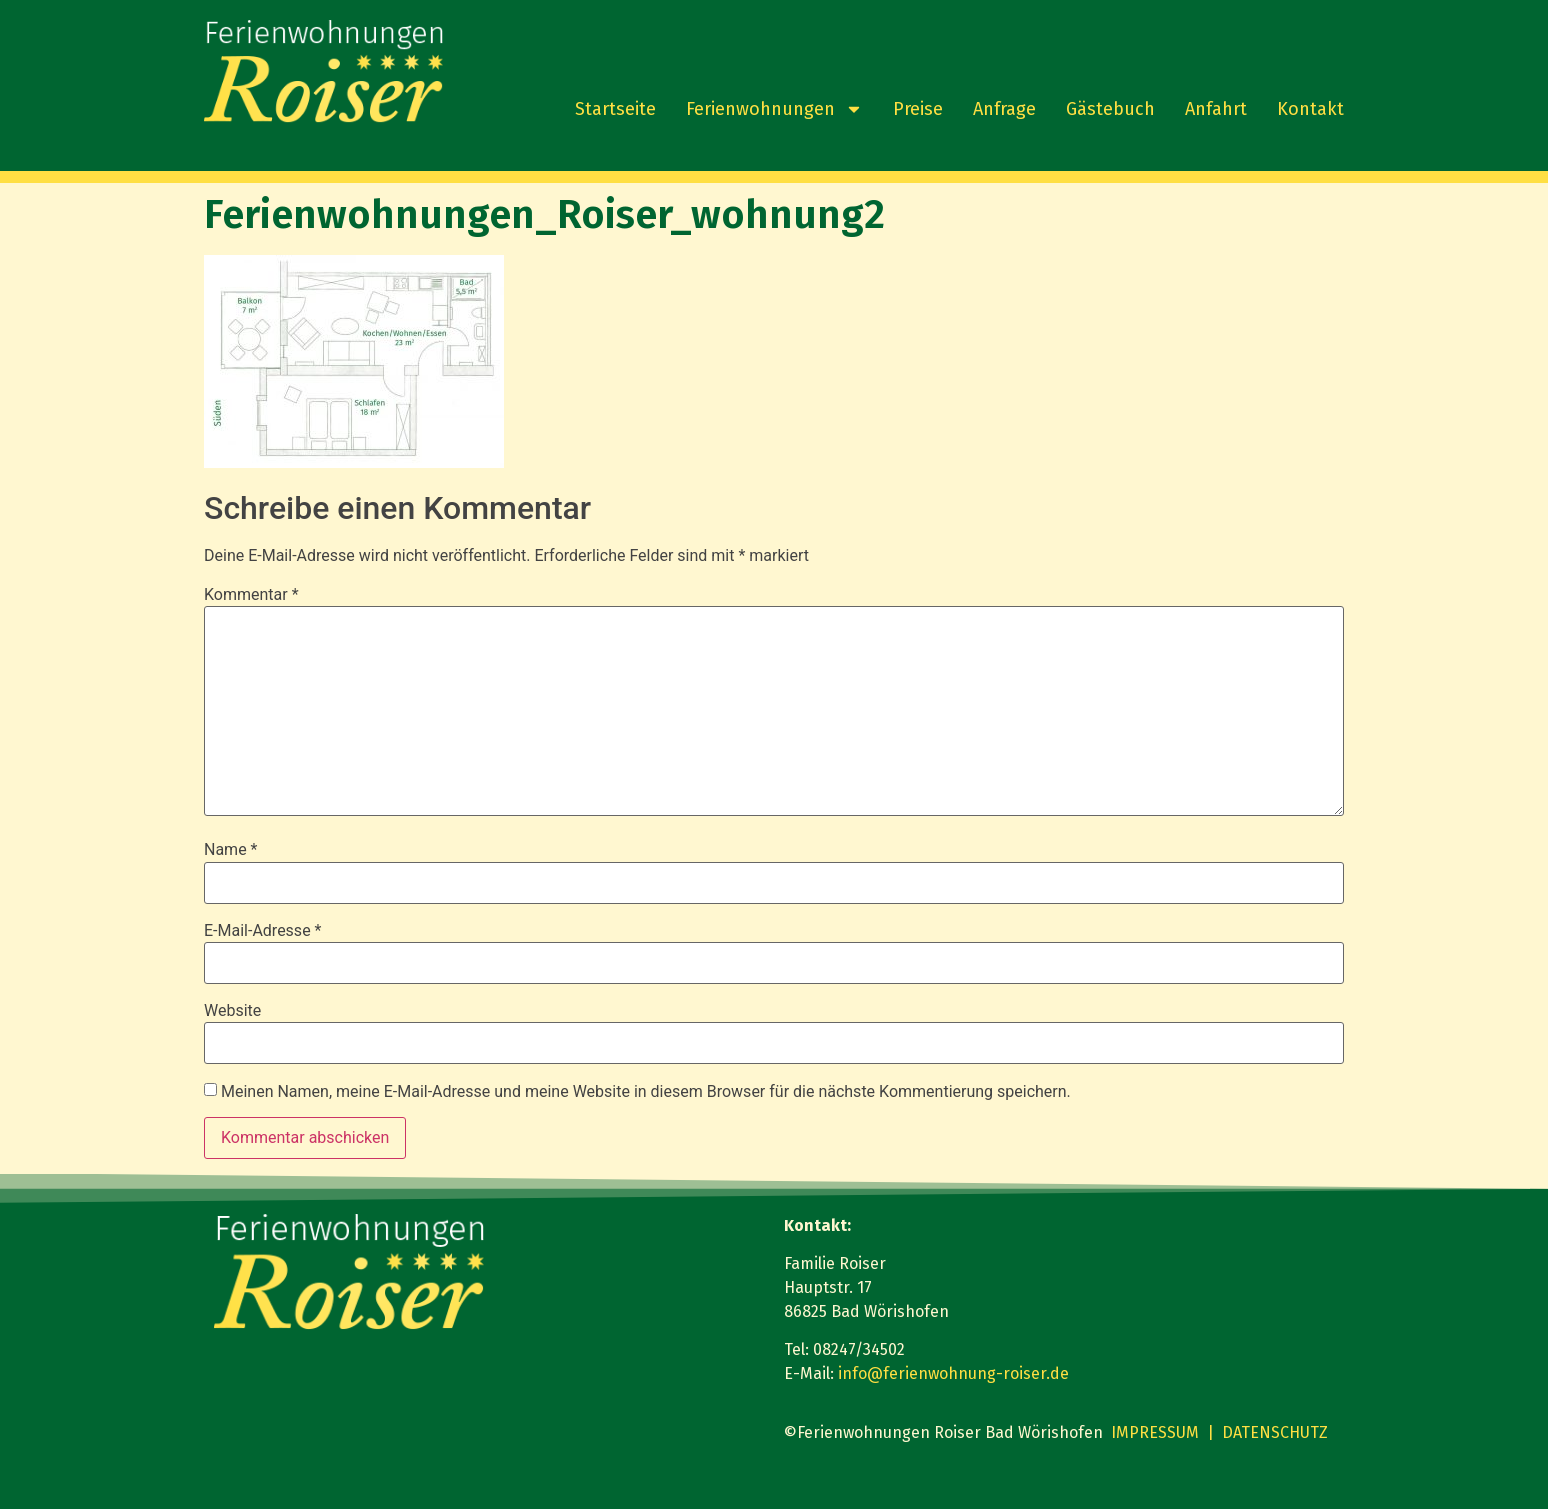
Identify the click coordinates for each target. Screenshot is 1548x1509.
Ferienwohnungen (774, 109)
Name (231, 850)
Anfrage (1004, 109)
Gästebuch (1110, 109)
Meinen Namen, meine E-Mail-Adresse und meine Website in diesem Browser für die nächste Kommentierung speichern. (646, 1092)
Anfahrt (1216, 109)
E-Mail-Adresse (262, 931)
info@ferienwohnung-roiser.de (953, 1373)
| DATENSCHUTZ (1267, 1432)
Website (232, 1011)
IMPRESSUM (1155, 1432)
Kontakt (1310, 109)
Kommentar (251, 595)
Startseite (615, 109)
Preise (918, 109)
